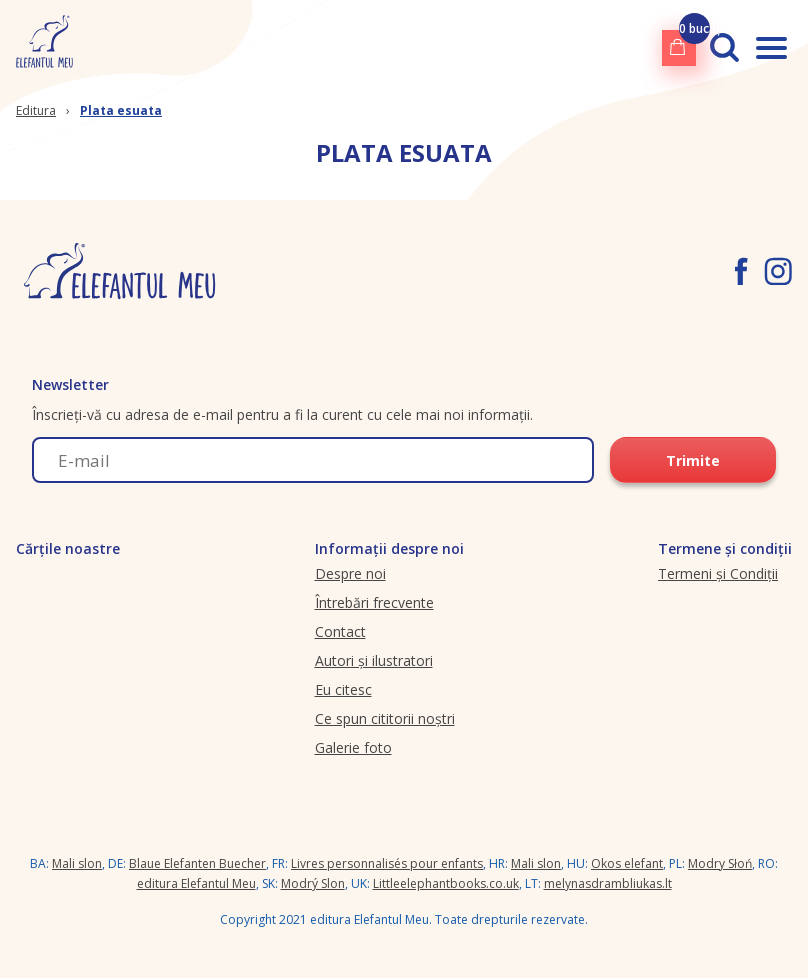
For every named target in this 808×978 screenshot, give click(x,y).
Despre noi (350, 573)
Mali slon (77, 863)
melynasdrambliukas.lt (608, 883)
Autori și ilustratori (374, 660)
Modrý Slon (313, 883)
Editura (36, 110)
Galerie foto (353, 747)
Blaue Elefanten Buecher (197, 863)
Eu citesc (343, 689)
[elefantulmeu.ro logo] (44, 47)
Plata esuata (121, 110)
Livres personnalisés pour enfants (387, 863)
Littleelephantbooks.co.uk (446, 883)
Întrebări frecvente (374, 602)
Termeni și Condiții (718, 573)
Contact (340, 631)
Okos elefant (627, 863)
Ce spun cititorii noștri (385, 718)
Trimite (693, 460)
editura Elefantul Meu (196, 883)
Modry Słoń (720, 863)
